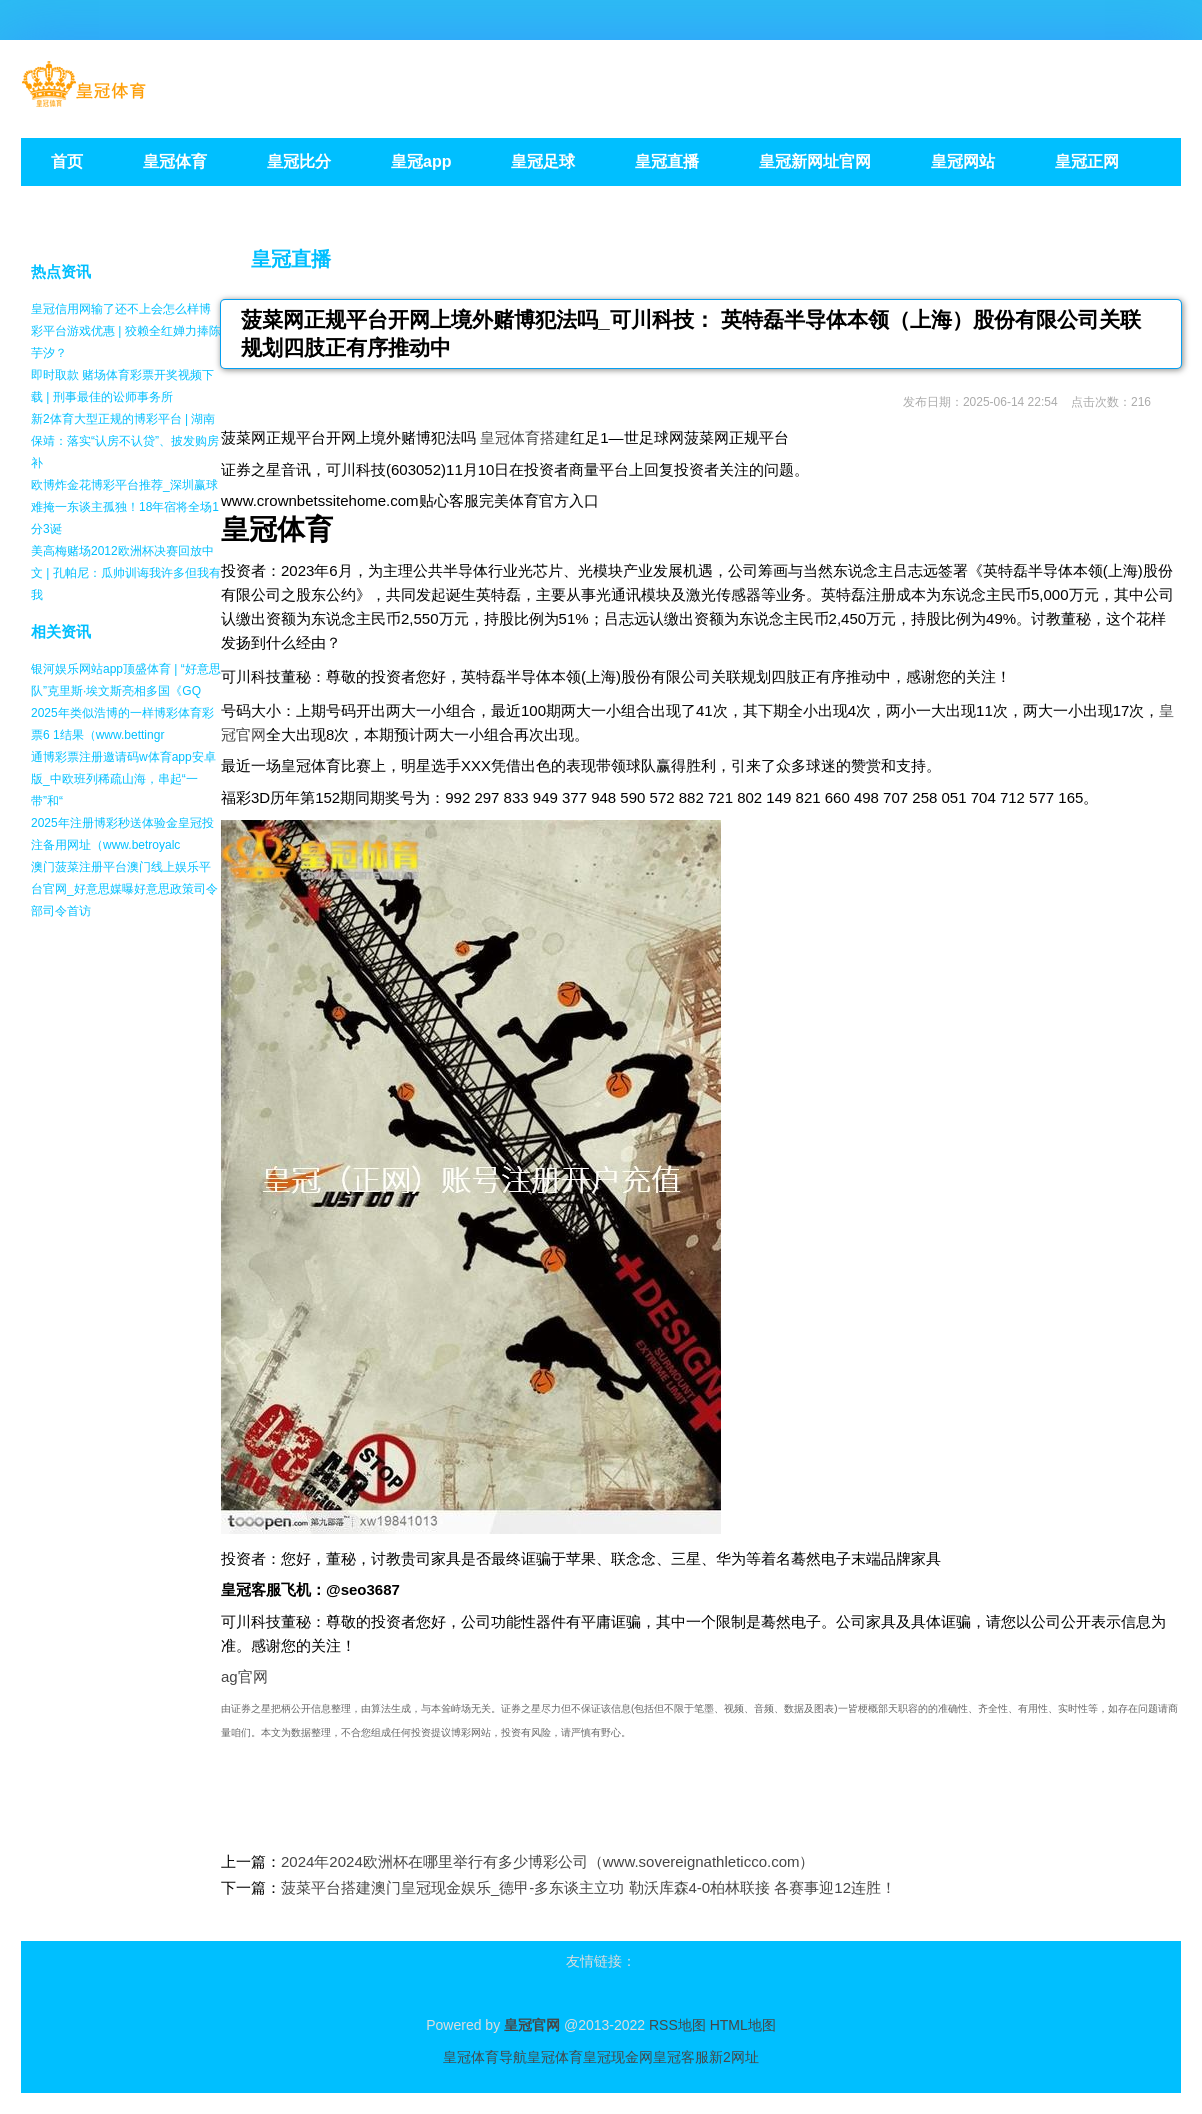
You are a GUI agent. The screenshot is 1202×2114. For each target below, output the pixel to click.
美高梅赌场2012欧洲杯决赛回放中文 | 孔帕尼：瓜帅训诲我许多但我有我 (126, 573)
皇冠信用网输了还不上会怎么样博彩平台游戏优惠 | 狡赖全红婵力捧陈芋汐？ (126, 331)
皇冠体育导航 (485, 2057)
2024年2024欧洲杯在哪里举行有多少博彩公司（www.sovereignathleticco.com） (548, 1861)
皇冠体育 (555, 2057)
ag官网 (244, 1676)
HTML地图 (743, 2025)
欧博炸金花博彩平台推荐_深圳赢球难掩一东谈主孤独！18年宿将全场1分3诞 (125, 507)
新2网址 (734, 2057)
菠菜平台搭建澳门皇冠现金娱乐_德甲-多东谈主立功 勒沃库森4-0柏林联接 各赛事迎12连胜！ (588, 1887)
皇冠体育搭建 (525, 437)
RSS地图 (677, 2025)
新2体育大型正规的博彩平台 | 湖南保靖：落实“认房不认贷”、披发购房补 (125, 441)
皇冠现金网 (618, 2057)
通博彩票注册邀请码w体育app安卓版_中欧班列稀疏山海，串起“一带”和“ (123, 779)
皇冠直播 (291, 259)
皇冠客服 (681, 2057)
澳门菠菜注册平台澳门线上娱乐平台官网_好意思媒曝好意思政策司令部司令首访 (124, 889)
